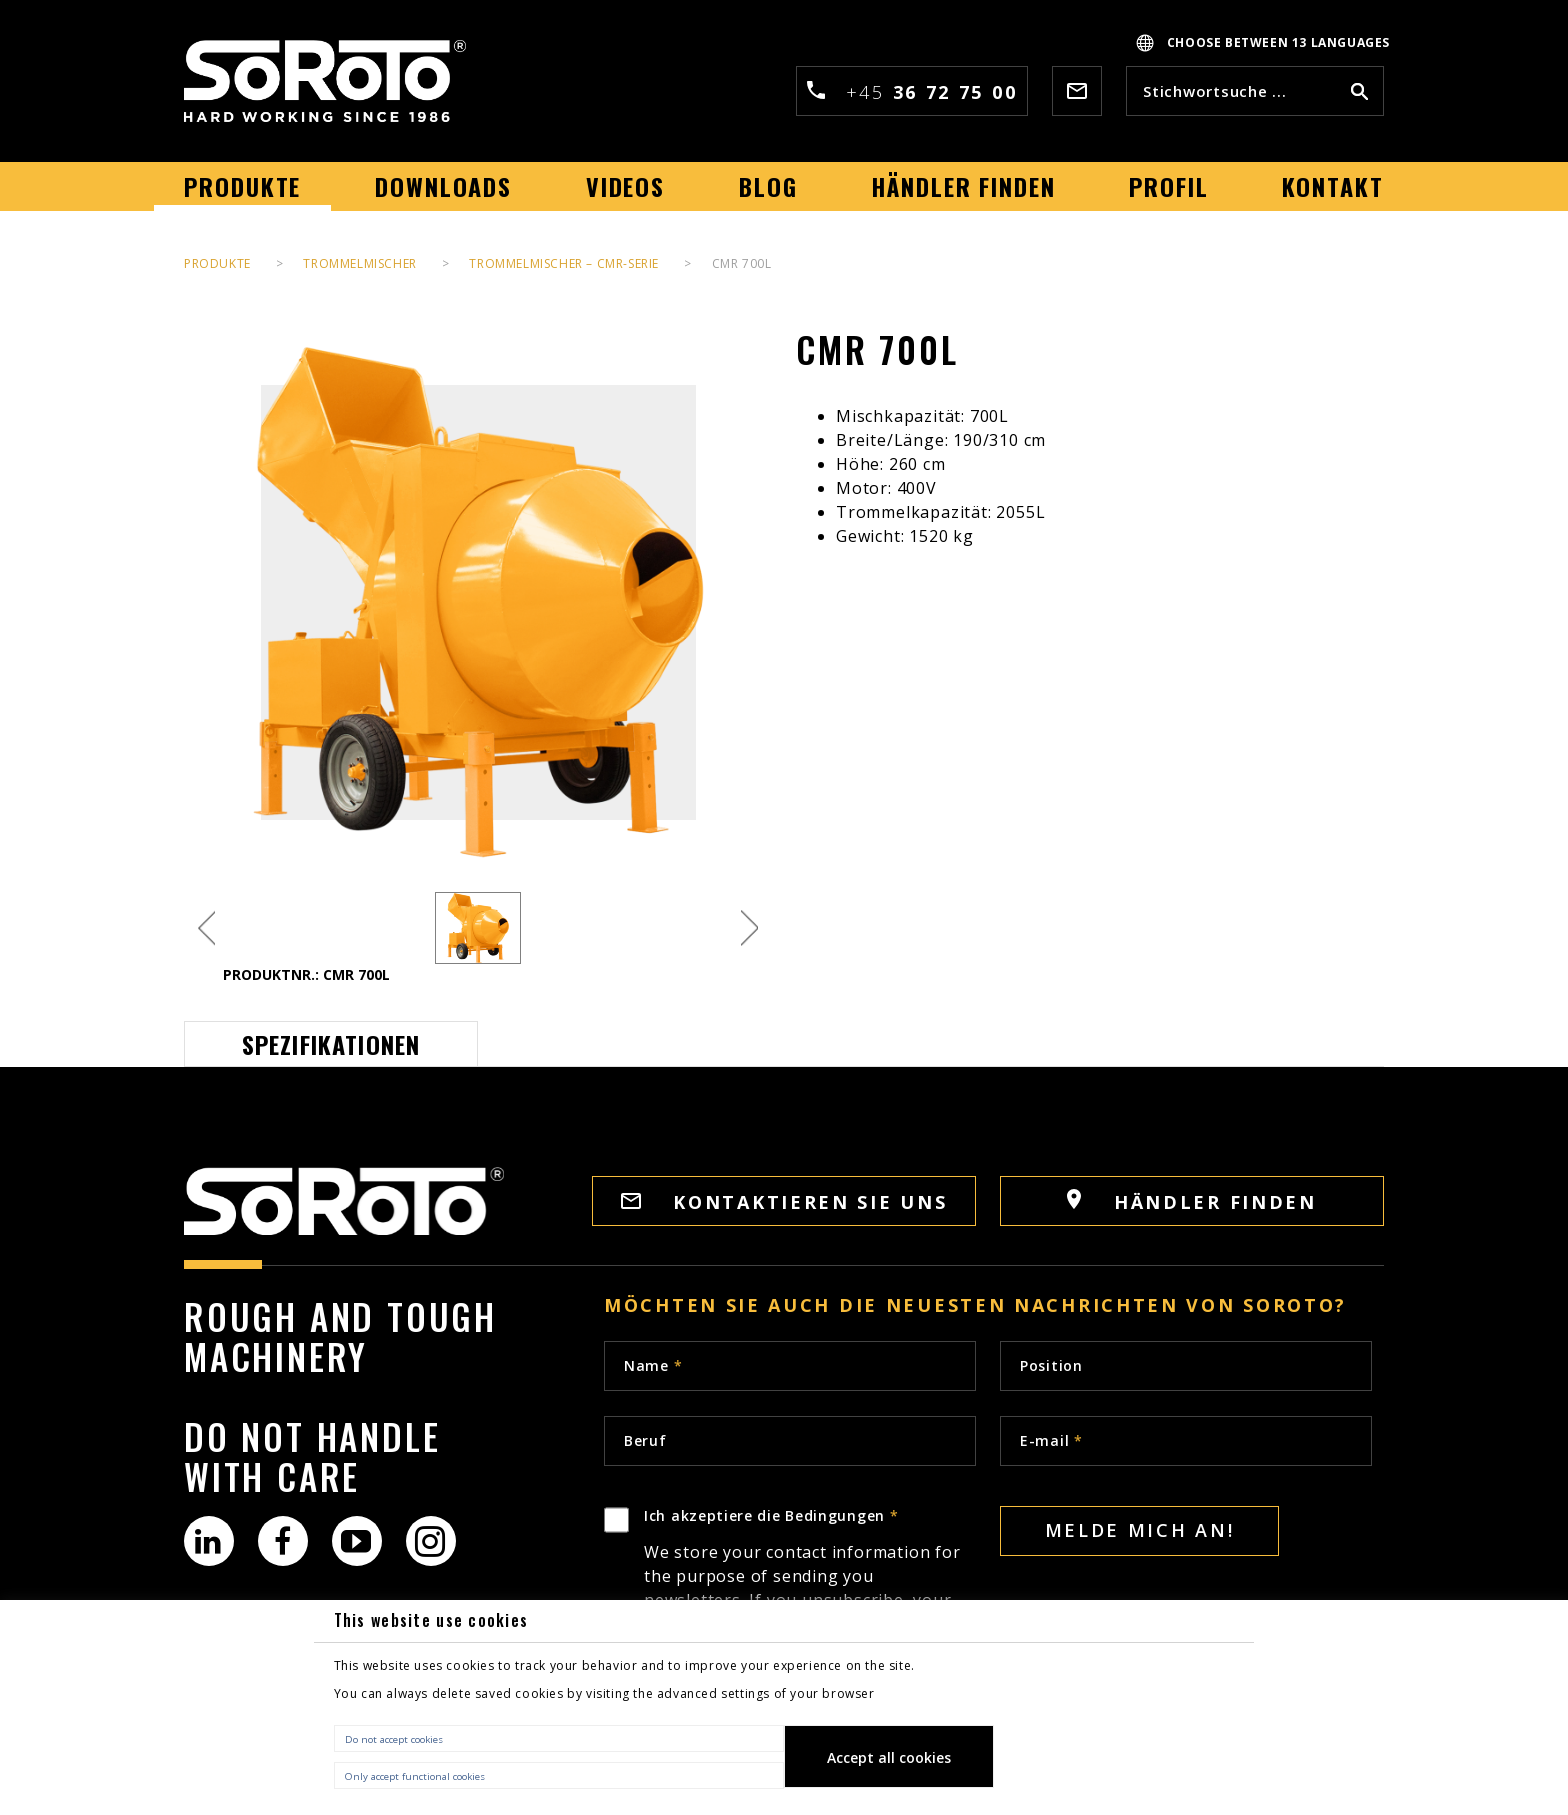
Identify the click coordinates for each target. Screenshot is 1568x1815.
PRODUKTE (217, 263)
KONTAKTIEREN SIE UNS (784, 1202)
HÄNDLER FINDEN (1192, 1201)
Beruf (645, 1440)
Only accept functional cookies (415, 1776)
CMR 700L (742, 263)
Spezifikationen (331, 1044)
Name (653, 1365)
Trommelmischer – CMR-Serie (564, 263)
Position (1051, 1365)
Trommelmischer (359, 263)
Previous (206, 928)
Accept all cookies (889, 1757)
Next (749, 928)
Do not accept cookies (394, 1739)
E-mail (1051, 1440)
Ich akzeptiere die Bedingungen (810, 1595)
